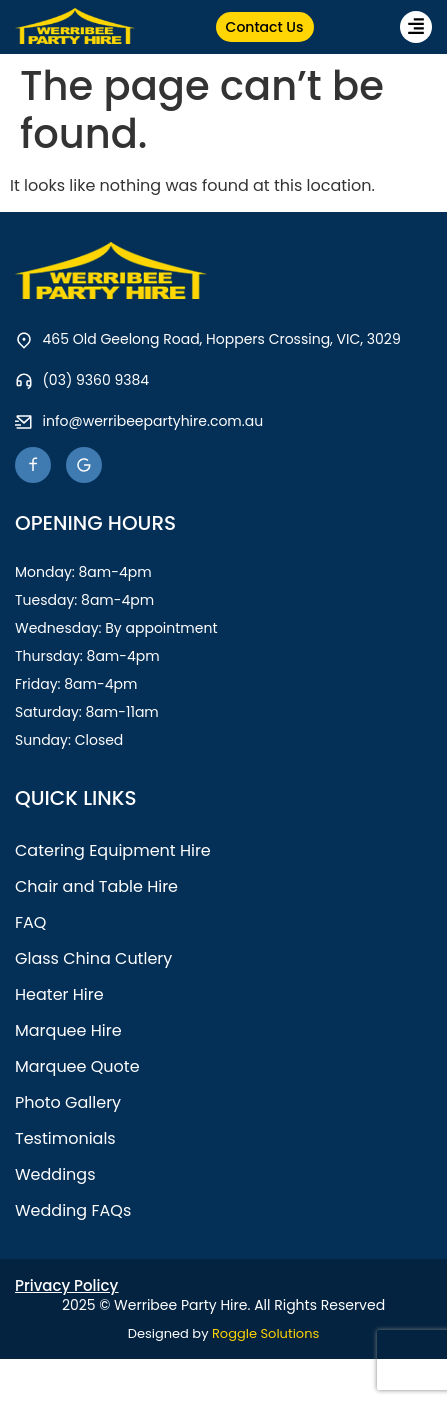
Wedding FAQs (73, 1210)
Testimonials (65, 1138)
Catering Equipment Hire (113, 850)
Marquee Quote (77, 1066)
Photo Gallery (68, 1102)
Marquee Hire (68, 1030)
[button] (416, 27)
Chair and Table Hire (96, 886)
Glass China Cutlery (93, 958)
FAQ (30, 922)
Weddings (55, 1174)
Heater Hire (59, 994)
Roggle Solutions (265, 1333)
